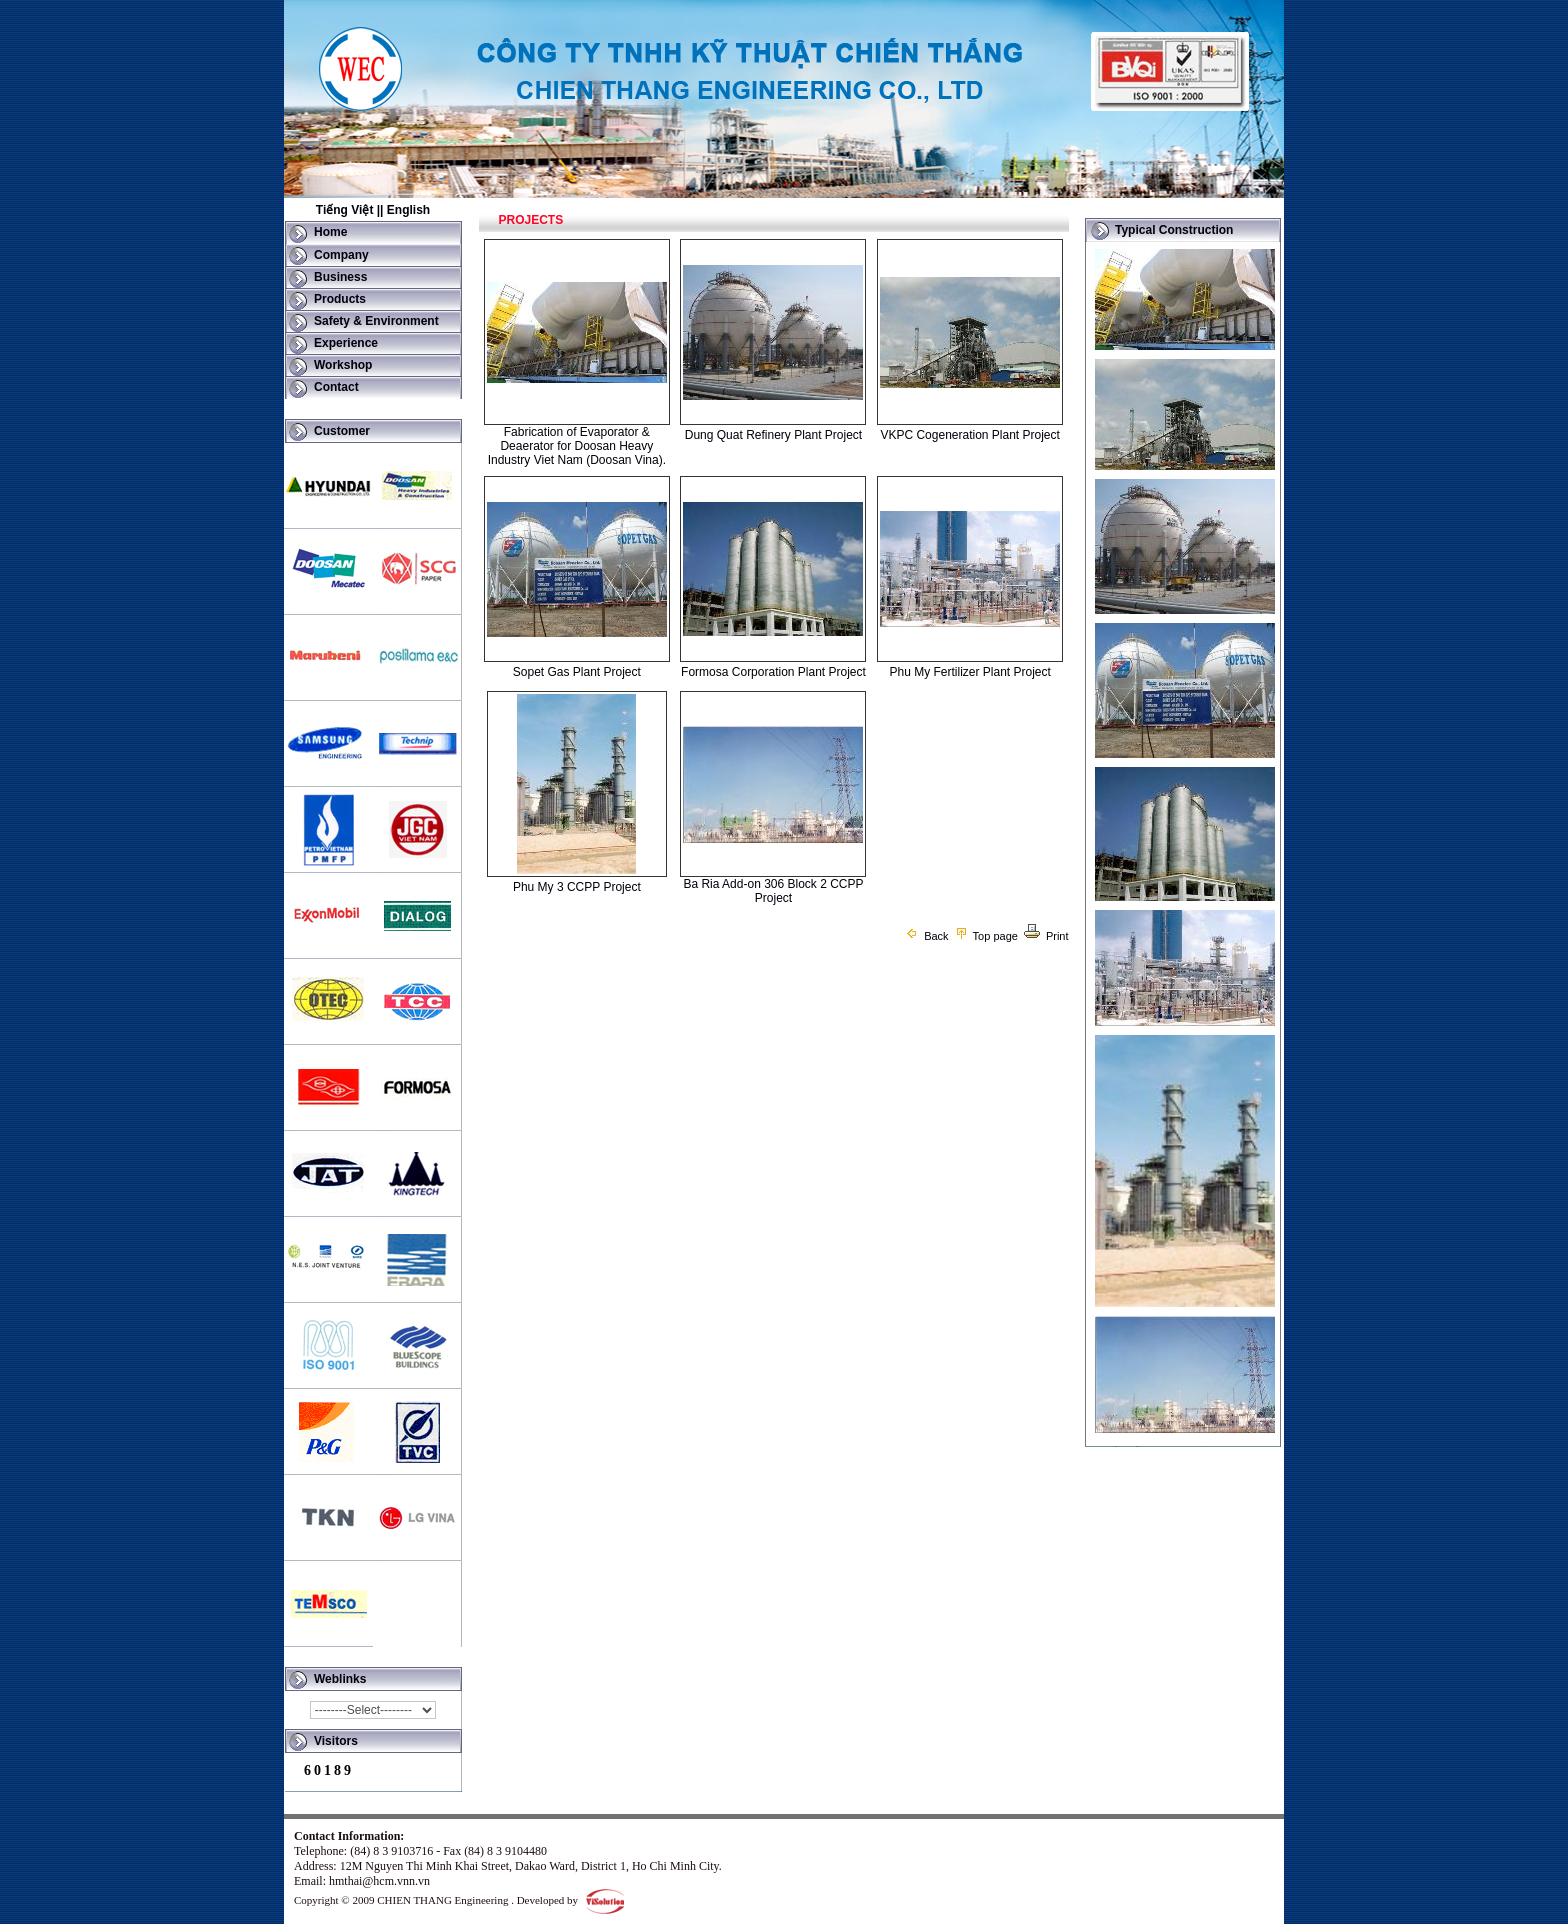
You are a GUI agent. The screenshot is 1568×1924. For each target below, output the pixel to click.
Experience (346, 343)
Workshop (343, 365)
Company (341, 255)
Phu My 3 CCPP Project (577, 887)
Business (340, 277)
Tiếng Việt (345, 210)
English (408, 210)
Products (340, 299)
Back (926, 936)
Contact (336, 387)
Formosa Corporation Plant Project (773, 672)
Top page (986, 936)
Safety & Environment (376, 321)
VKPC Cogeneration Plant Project (969, 435)
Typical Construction (1174, 230)
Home (330, 232)
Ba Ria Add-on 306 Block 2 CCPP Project (773, 891)
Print (1046, 936)
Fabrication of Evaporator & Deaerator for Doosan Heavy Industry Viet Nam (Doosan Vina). (577, 446)
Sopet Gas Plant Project (577, 672)
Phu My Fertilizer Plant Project (969, 672)
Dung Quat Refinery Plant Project (773, 435)
